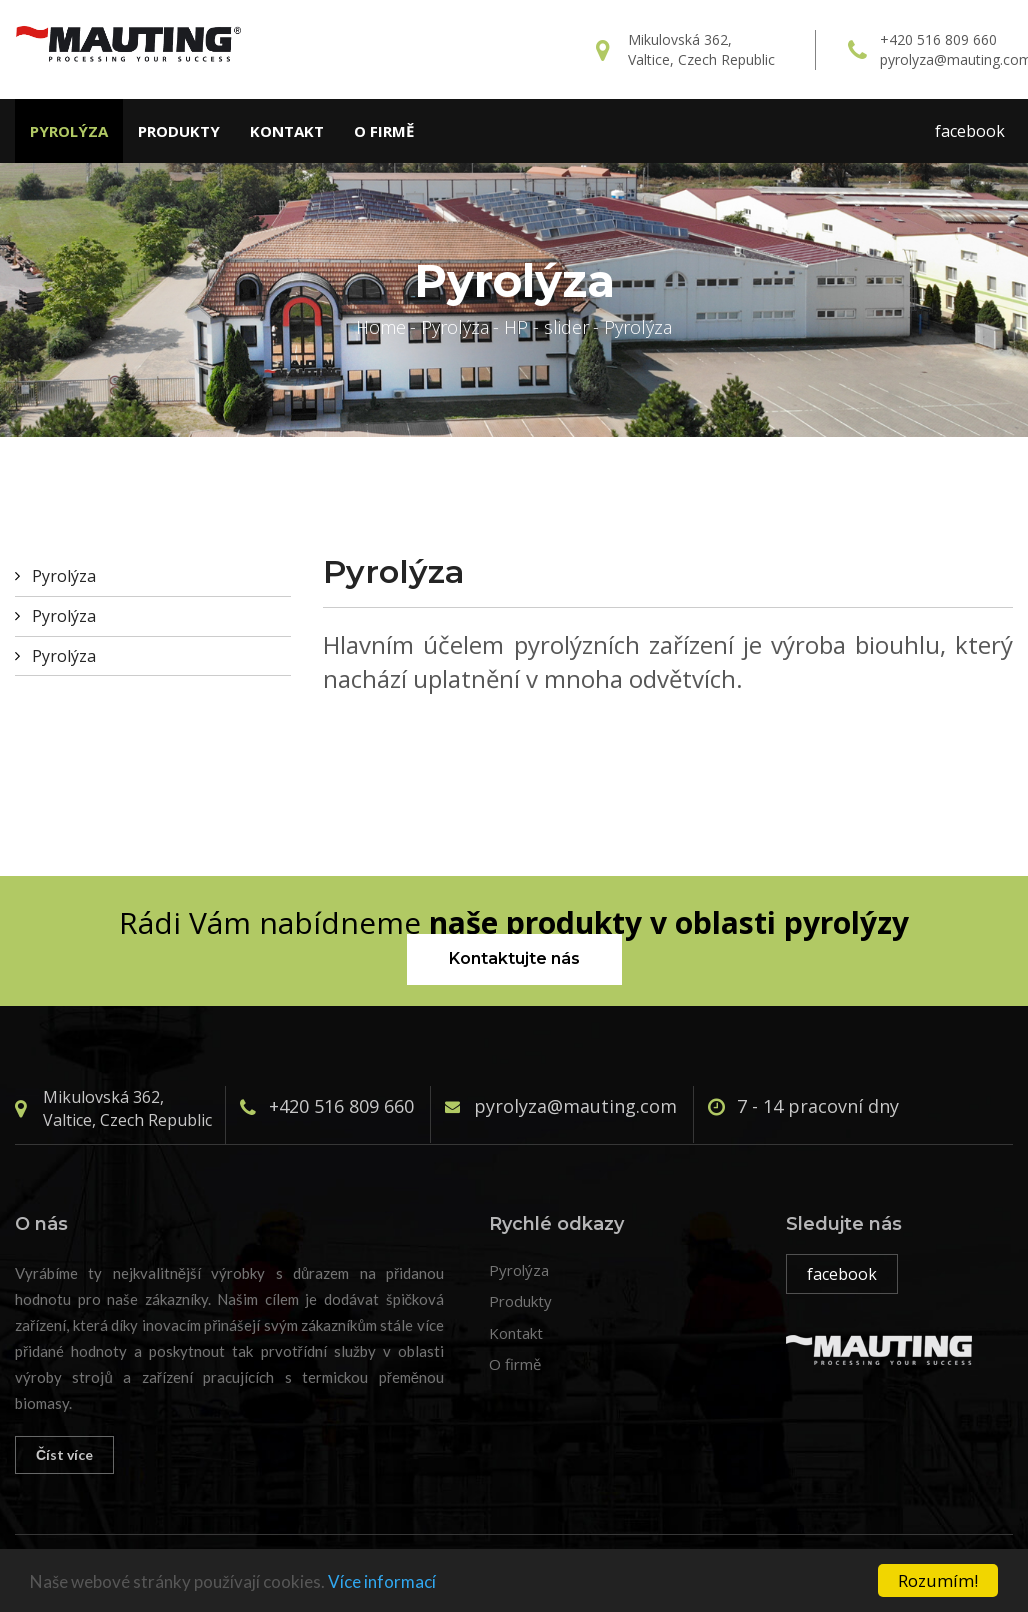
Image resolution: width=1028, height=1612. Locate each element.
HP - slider (546, 327)
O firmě (384, 131)
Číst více (64, 1454)
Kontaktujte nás (514, 958)
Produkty (179, 131)
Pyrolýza (69, 131)
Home (381, 327)
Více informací (382, 1581)
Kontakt (287, 131)
